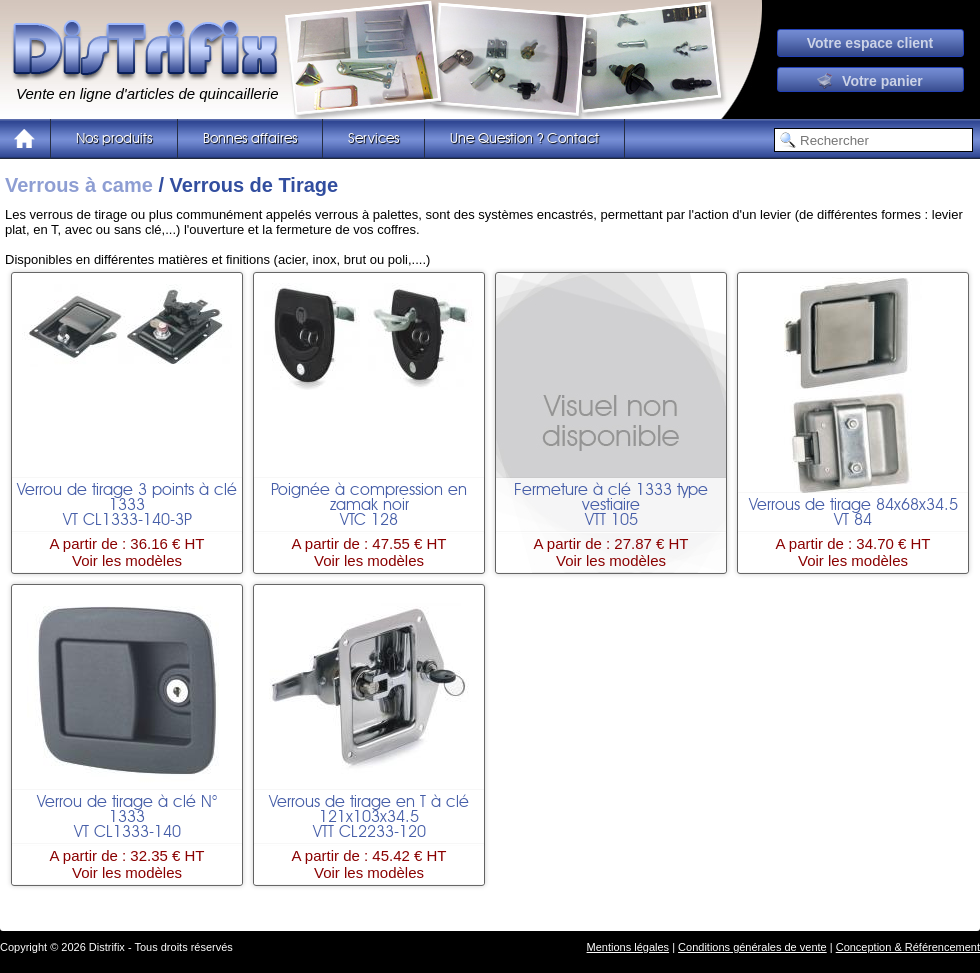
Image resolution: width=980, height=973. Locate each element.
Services (373, 139)
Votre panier (870, 81)
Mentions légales (628, 947)
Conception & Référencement (908, 947)
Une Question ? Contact (524, 139)
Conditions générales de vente (752, 947)
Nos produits (114, 139)
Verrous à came (79, 185)
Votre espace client (870, 43)
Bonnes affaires (250, 139)
